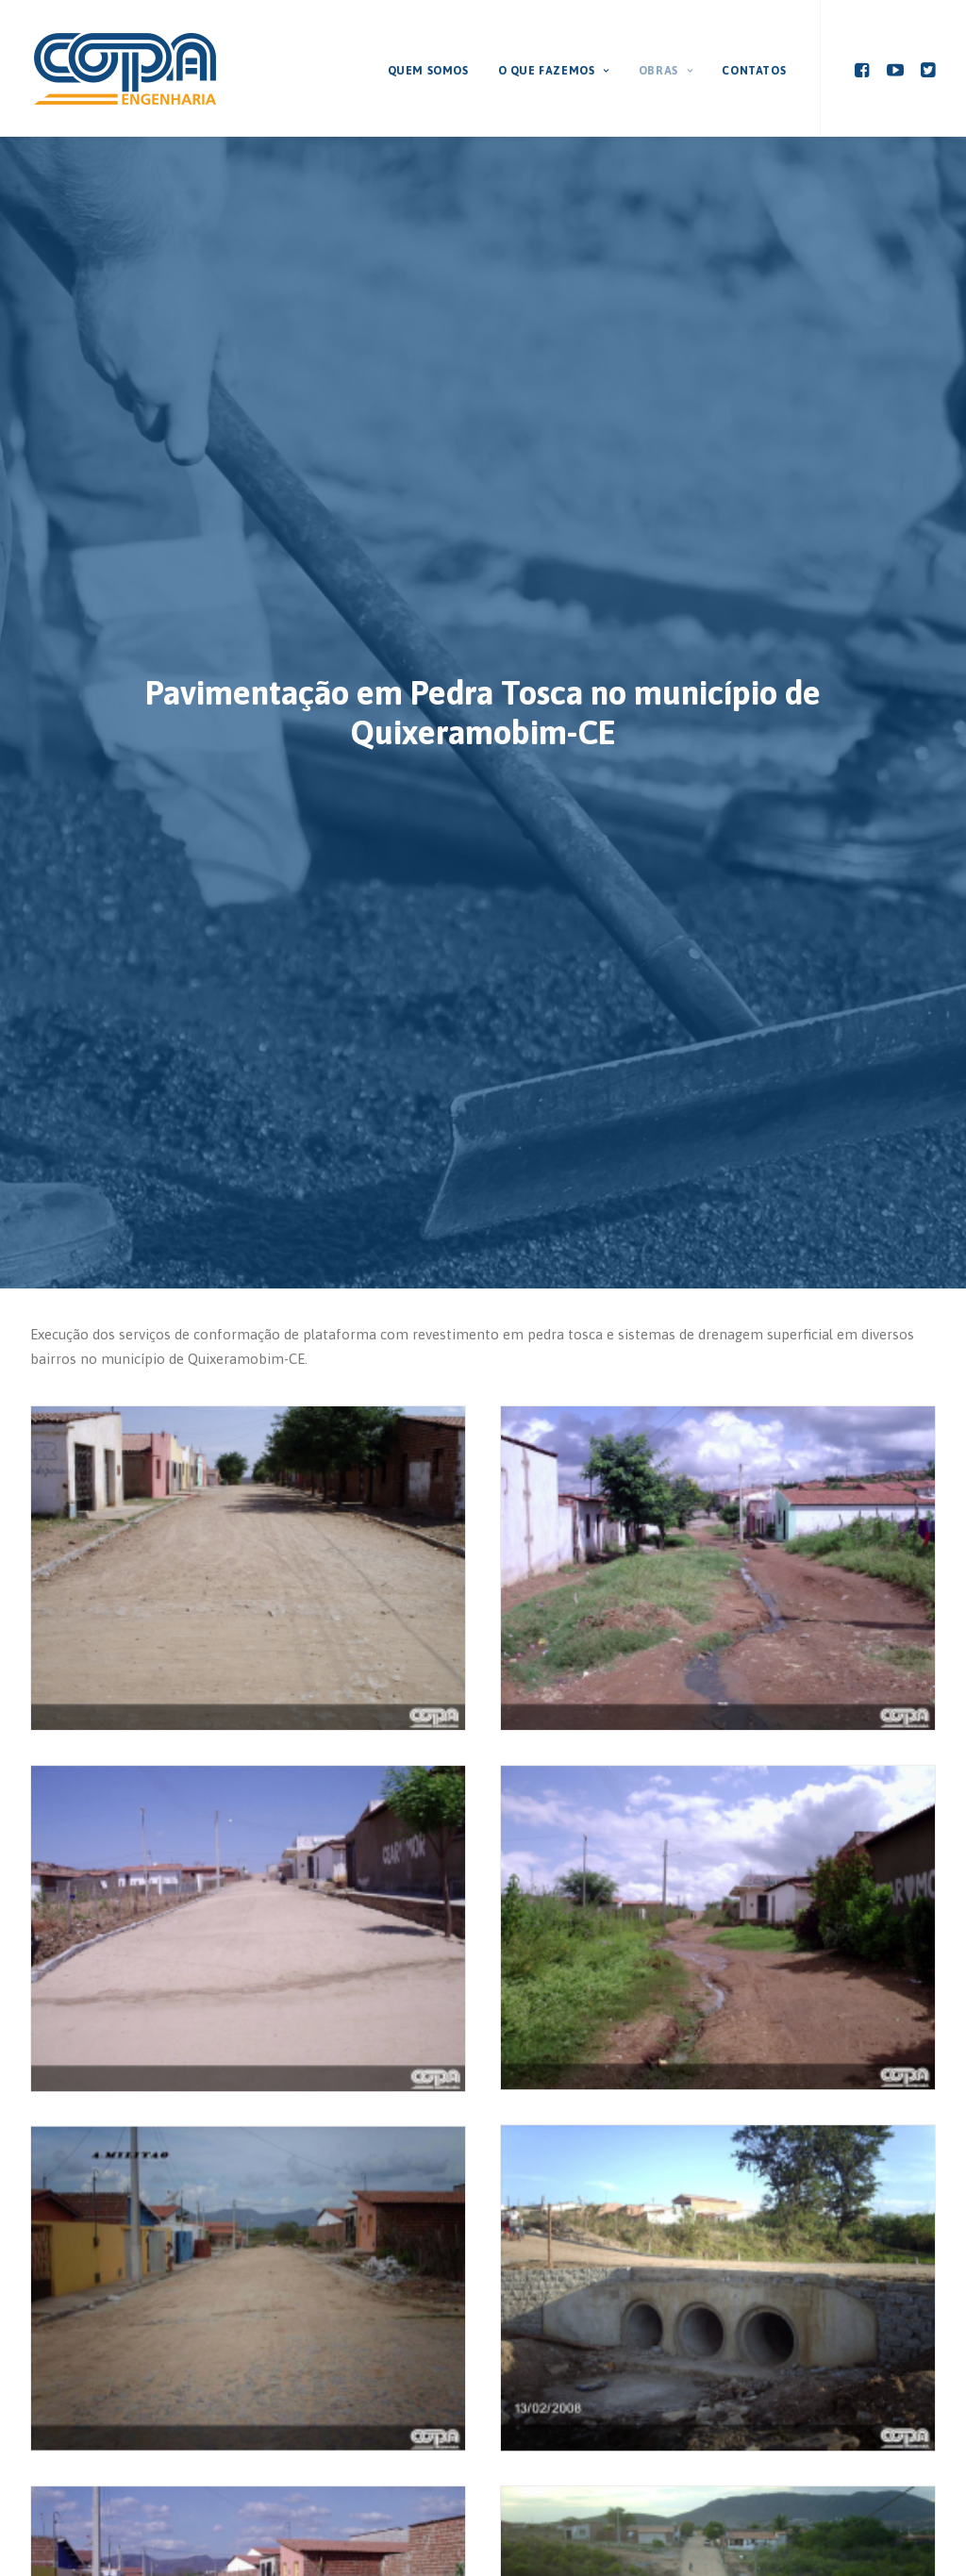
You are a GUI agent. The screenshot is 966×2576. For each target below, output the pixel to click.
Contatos (754, 70)
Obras (665, 70)
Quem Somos (428, 70)
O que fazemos (553, 70)
